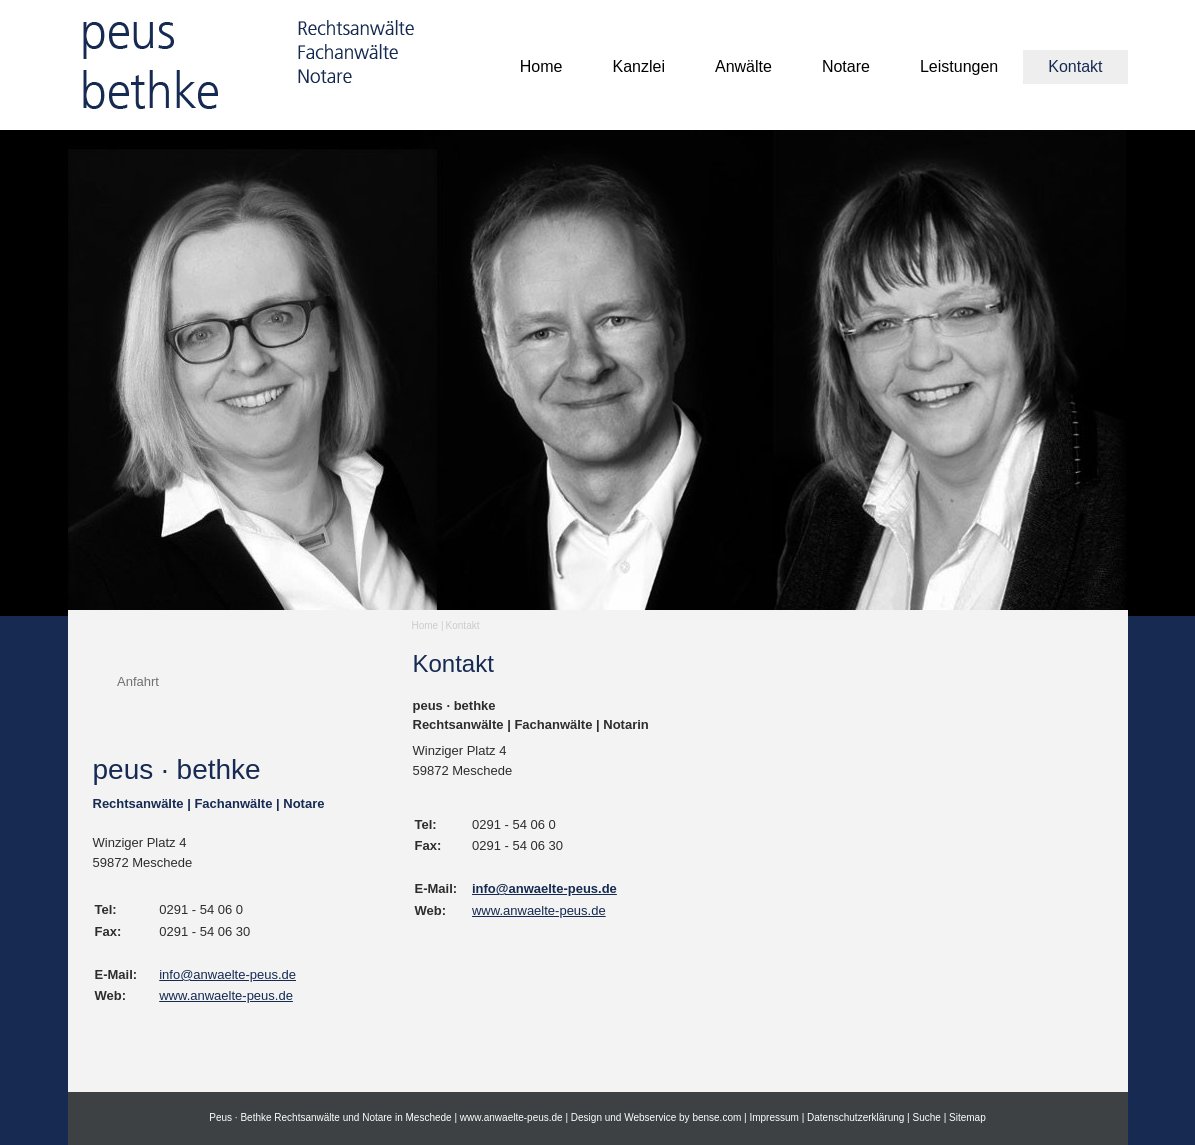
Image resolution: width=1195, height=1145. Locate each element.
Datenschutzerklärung (855, 1117)
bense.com (716, 1117)
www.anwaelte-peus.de (226, 995)
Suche (927, 1117)
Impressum (773, 1117)
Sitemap (967, 1117)
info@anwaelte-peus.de (227, 974)
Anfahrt (138, 681)
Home (425, 625)
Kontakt (463, 625)
